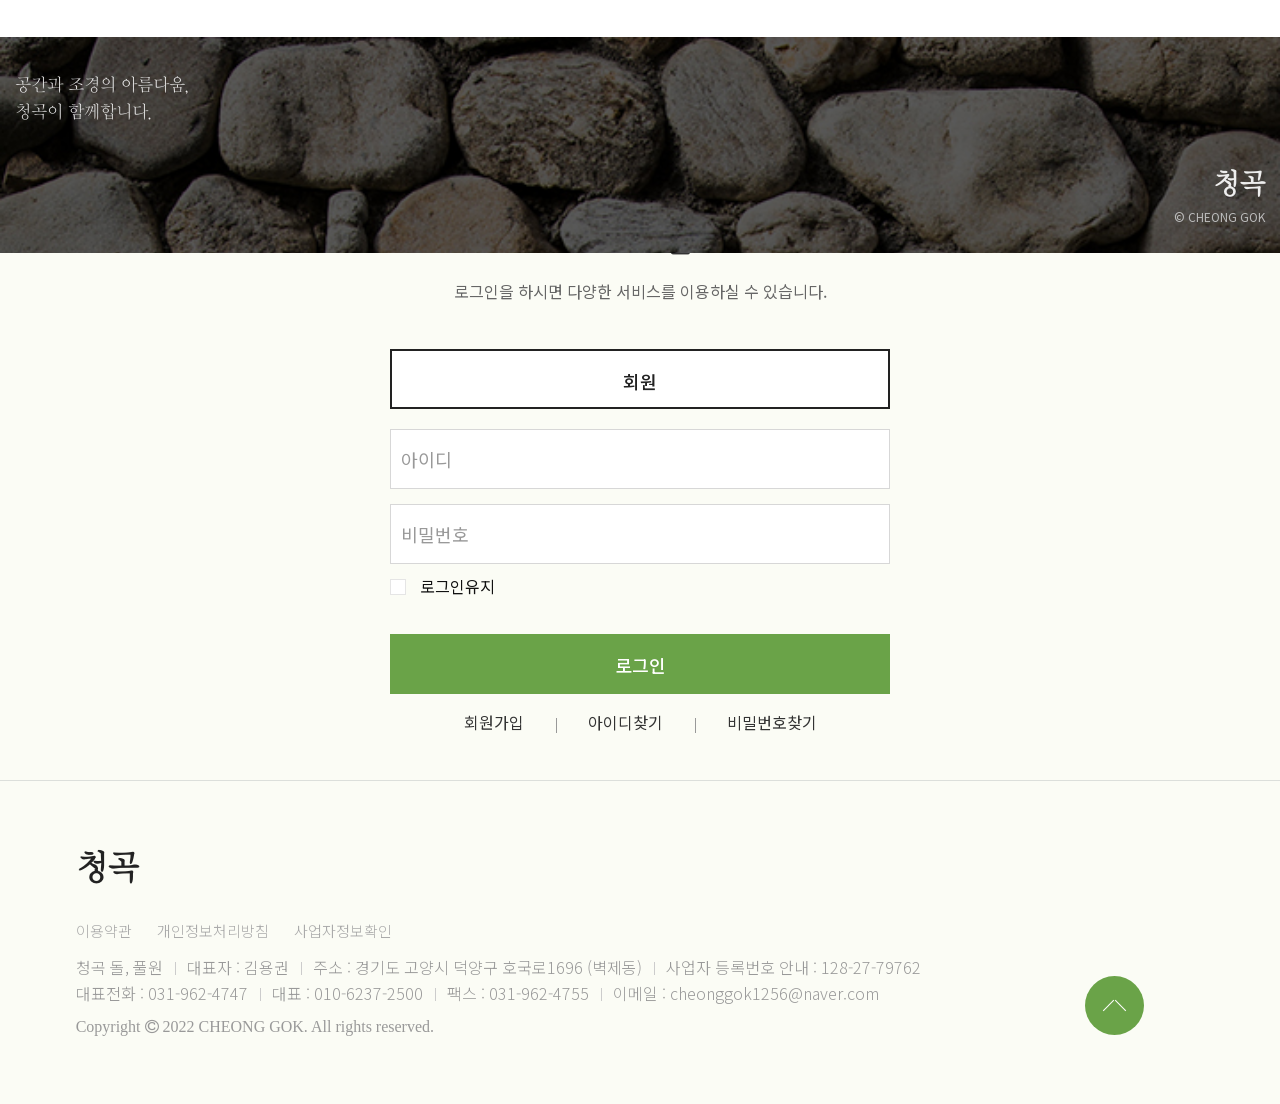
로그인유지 (457, 586)
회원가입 (494, 722)
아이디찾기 (625, 722)
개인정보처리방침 (213, 930)
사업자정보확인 (343, 930)
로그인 (640, 665)
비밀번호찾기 (772, 722)
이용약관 (104, 930)
